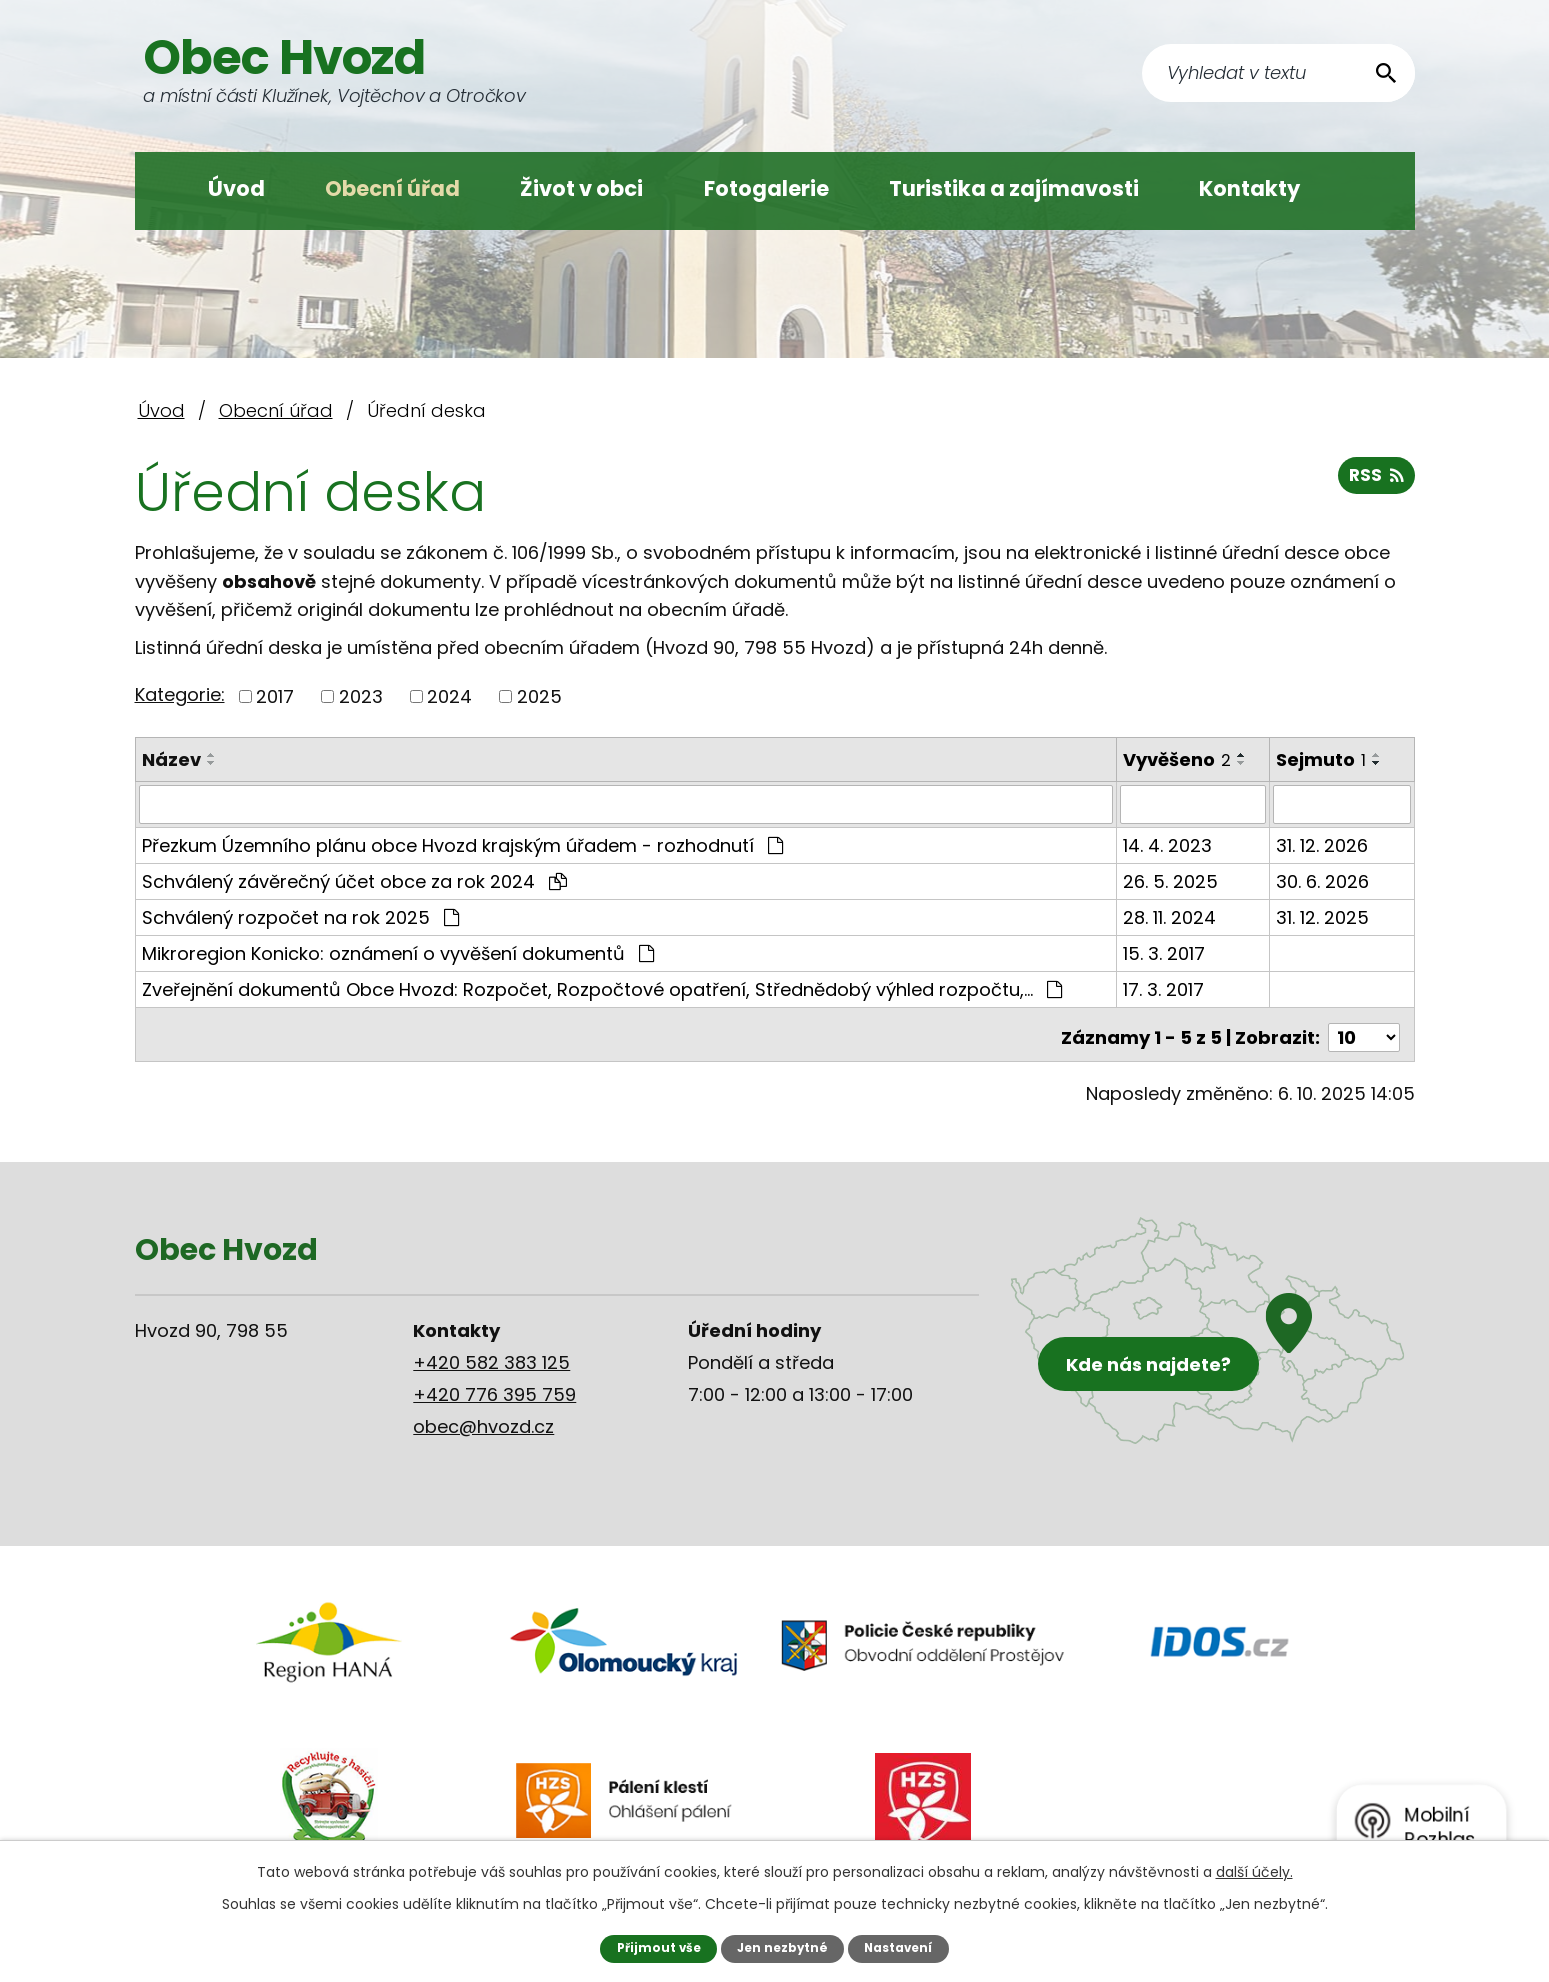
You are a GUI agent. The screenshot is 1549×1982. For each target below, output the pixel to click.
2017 (275, 696)
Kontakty (1249, 188)
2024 (449, 696)
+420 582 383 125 (491, 1355)
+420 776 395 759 (494, 1387)
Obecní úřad (392, 188)
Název (171, 759)
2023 (361, 696)
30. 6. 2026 (1323, 880)
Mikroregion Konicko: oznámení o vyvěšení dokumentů (398, 952)
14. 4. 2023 (1168, 844)
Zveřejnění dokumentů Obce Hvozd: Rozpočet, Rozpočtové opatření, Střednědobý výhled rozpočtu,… (602, 988)
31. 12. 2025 (1323, 916)
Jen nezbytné (781, 1947)
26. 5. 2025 (1171, 880)
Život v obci (581, 188)
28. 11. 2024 (1170, 916)
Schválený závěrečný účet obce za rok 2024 (354, 880)
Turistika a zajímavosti (1014, 188)
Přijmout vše (654, 1947)
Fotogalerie (766, 188)
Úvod (236, 188)
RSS (1375, 480)
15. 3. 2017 (1165, 952)
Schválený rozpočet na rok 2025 (300, 916)
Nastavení (901, 1947)
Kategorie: (180, 694)
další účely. (1254, 1871)
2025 (539, 696)
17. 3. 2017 (1164, 988)
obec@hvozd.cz (483, 1419)
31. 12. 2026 (1323, 844)
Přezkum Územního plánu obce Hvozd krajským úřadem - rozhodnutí (462, 844)
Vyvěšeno (1178, 759)
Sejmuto (1322, 759)
